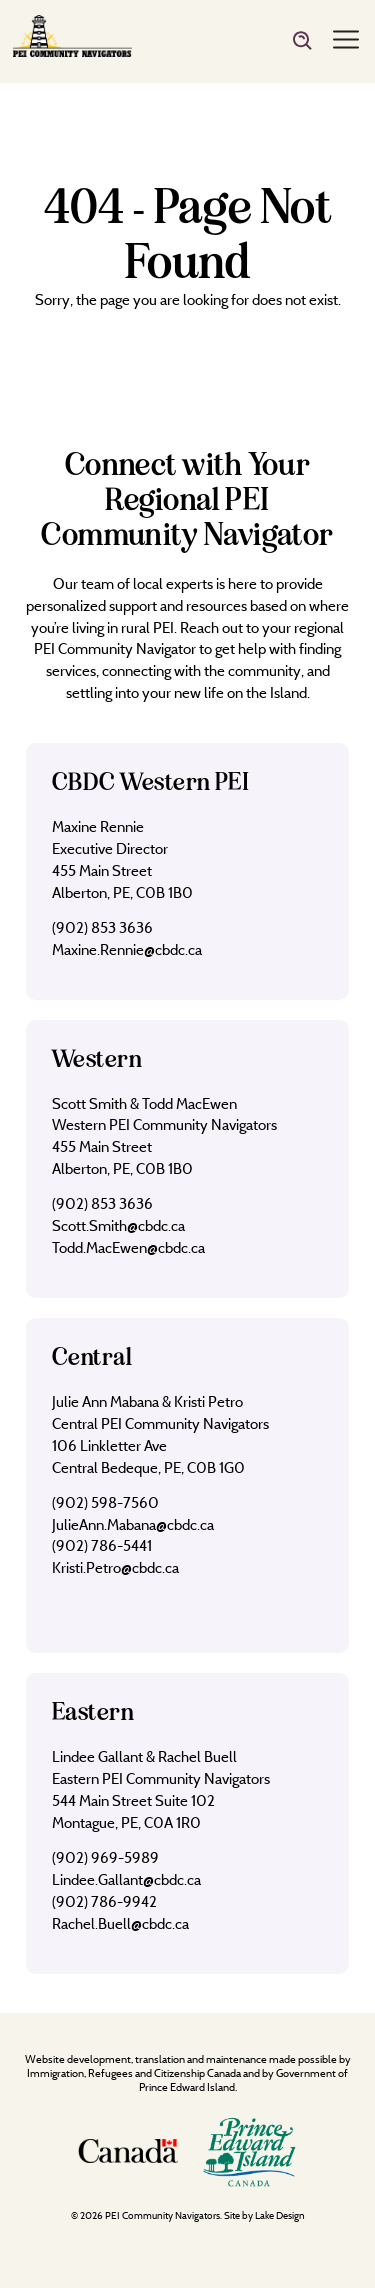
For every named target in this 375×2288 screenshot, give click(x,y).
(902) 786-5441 (102, 1545)
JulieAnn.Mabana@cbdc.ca (133, 1524)
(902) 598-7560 (105, 1502)
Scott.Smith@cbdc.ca (118, 1225)
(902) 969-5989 (105, 1857)
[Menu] (346, 41)
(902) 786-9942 (104, 1901)
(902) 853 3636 (102, 927)
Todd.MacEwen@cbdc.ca (128, 1247)
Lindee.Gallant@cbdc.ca (126, 1879)
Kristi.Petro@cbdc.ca (115, 1567)
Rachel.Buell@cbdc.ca (120, 1923)
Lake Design (280, 2215)
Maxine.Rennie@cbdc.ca (127, 949)
